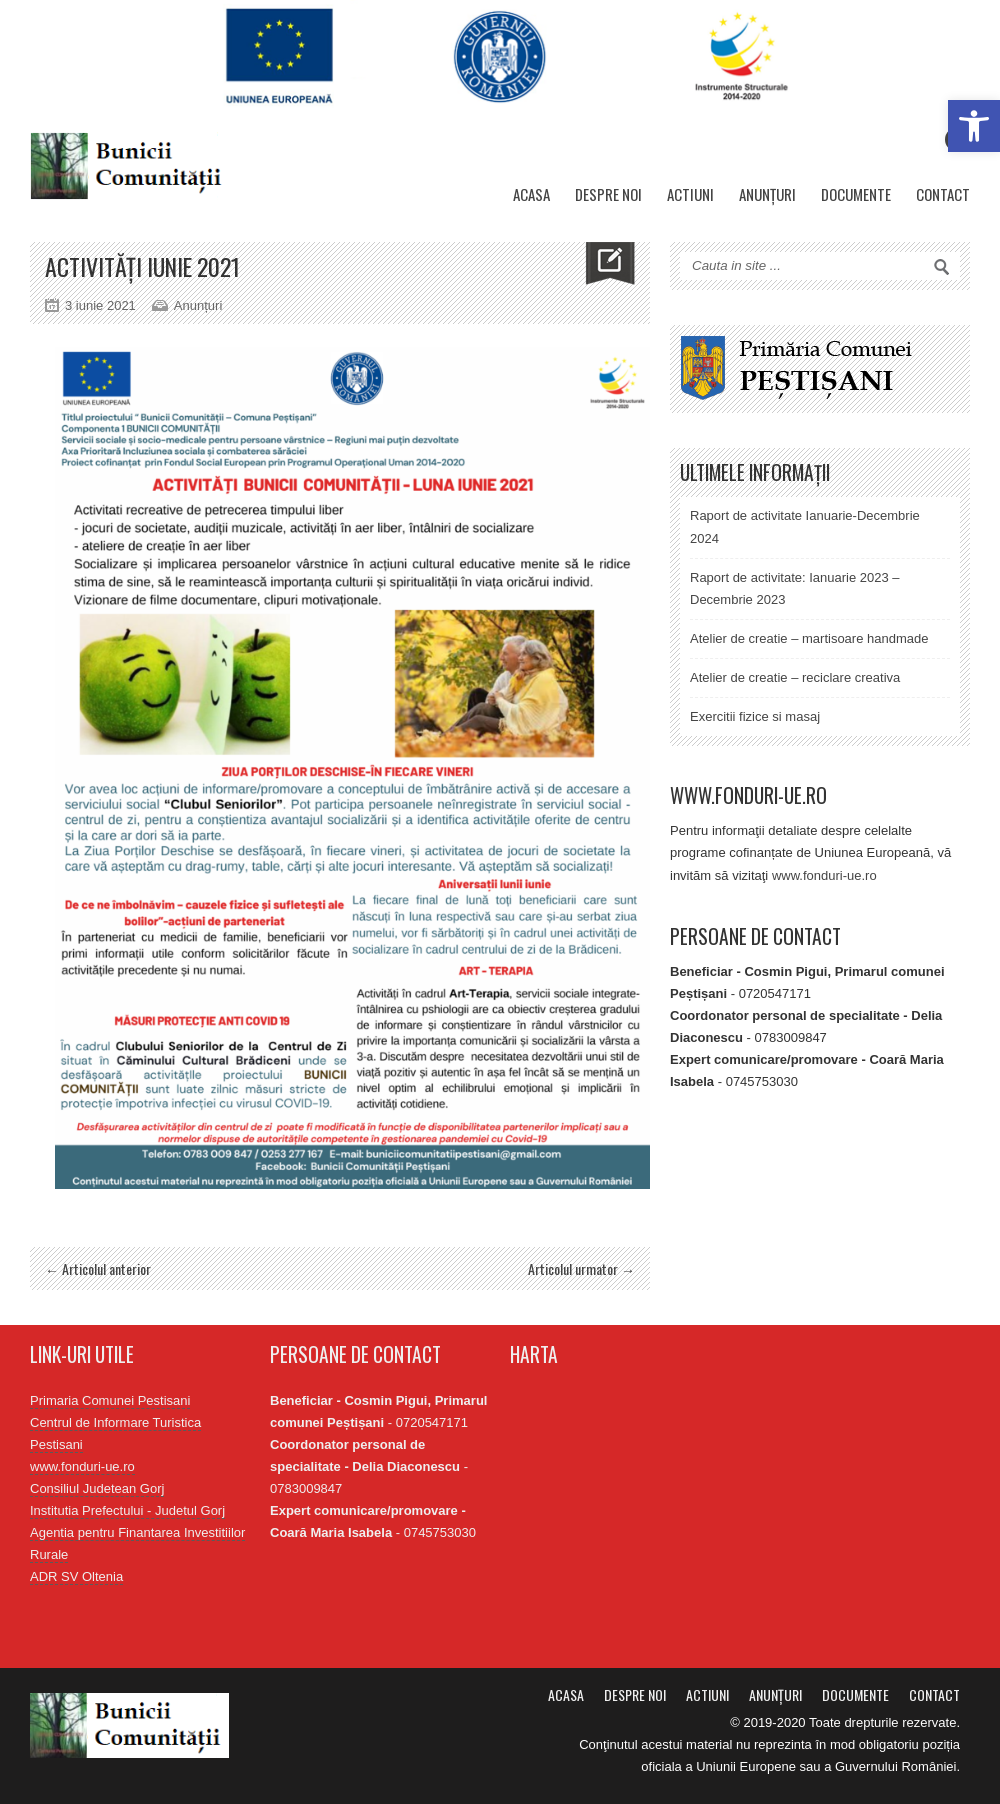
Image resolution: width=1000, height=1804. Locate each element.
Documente (856, 194)
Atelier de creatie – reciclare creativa (795, 677)
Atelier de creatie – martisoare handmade (809, 638)
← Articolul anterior (98, 1268)
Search (942, 267)
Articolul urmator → (581, 1268)
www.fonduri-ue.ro (824, 875)
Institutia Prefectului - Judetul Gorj (127, 1510)
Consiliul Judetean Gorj (97, 1488)
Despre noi (608, 194)
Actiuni (690, 194)
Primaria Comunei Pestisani (110, 1400)
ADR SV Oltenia (76, 1576)
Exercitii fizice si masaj (755, 716)
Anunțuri (767, 194)
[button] (974, 126)
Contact (943, 194)
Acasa (531, 194)
